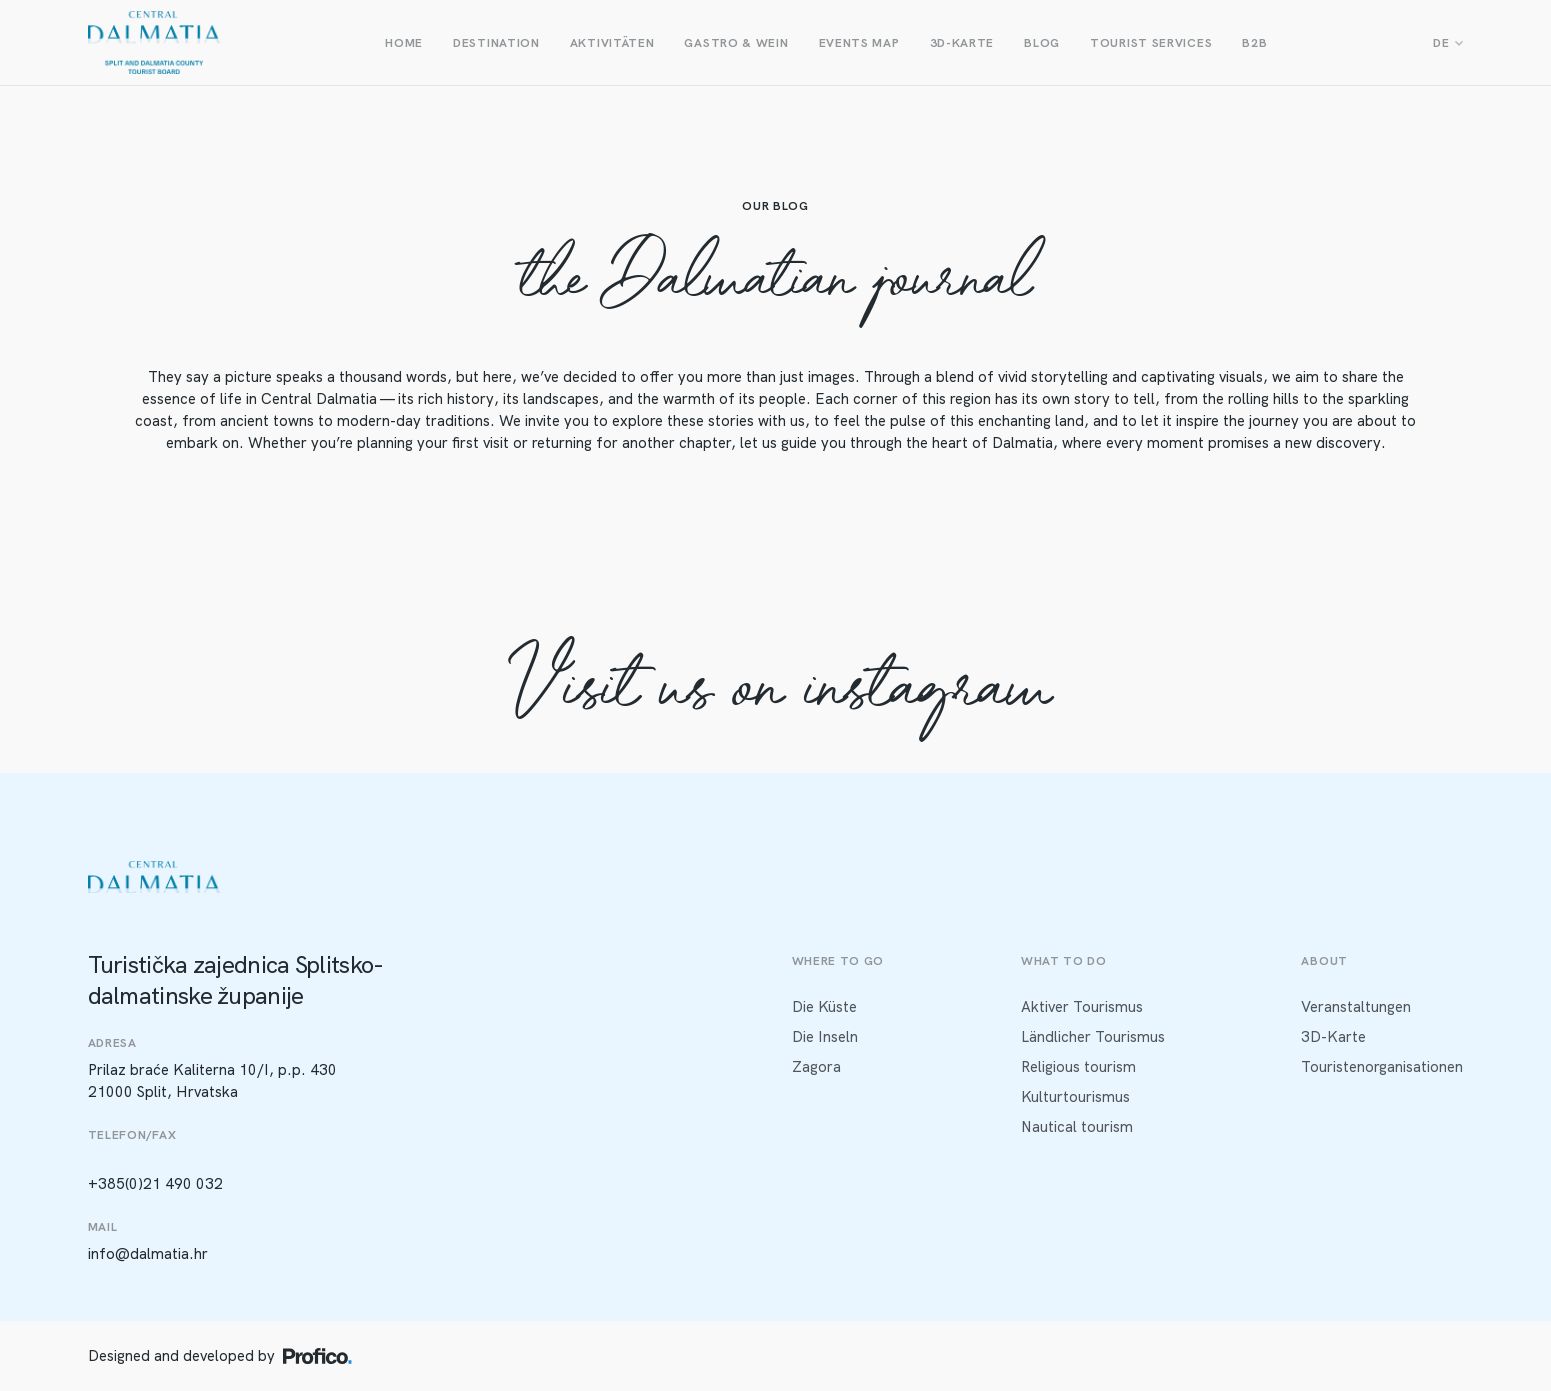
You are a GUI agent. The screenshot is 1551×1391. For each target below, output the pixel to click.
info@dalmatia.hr (148, 1254)
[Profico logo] (317, 1356)
